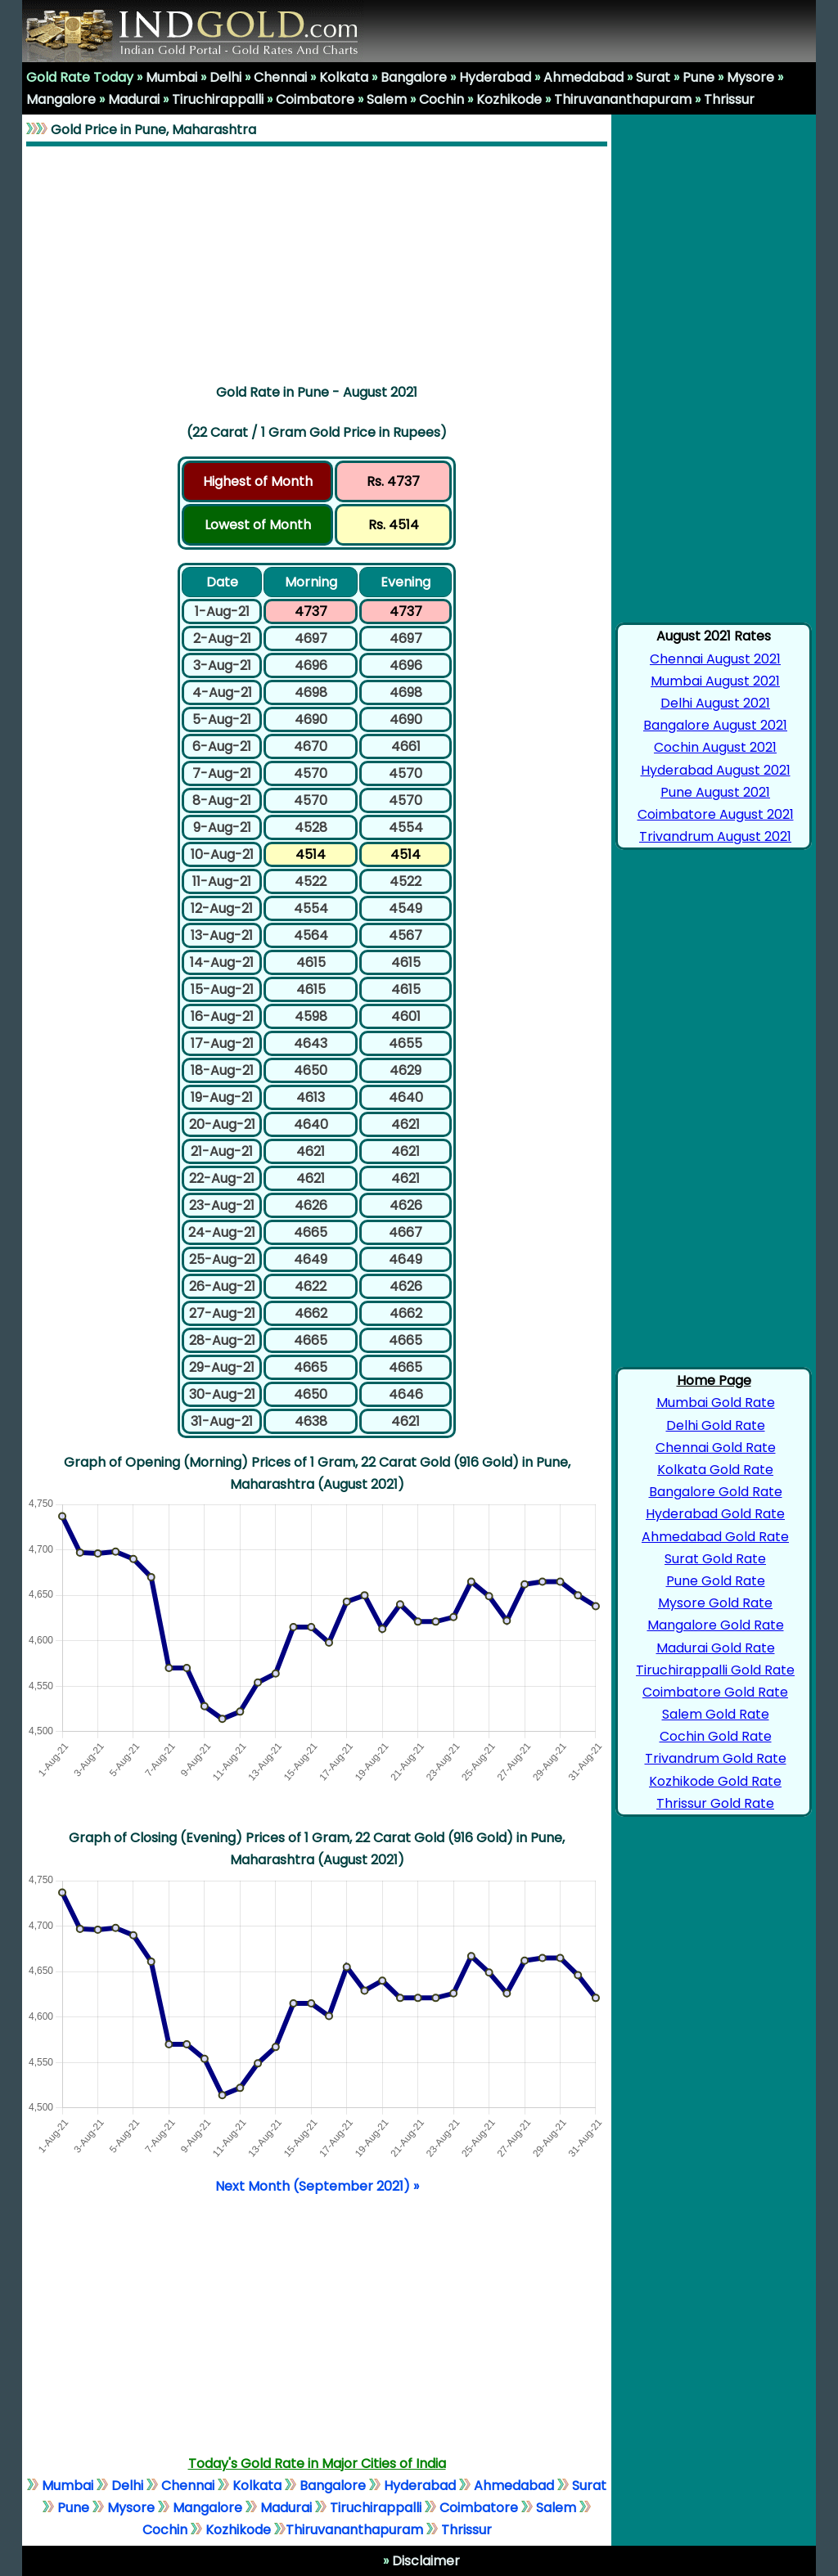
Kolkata (343, 77)
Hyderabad (495, 77)
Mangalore (61, 99)
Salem (387, 99)
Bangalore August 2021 (715, 725)
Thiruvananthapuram (623, 99)
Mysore (750, 77)
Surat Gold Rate (715, 1558)
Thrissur (729, 99)
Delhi (225, 77)
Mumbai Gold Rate (715, 1402)
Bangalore (414, 77)
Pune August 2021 (715, 792)
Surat (653, 77)
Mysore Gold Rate (715, 1603)
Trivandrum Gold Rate (715, 1758)
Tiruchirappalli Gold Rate (715, 1670)
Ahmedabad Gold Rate (715, 1536)
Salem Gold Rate (715, 1714)
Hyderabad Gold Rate (715, 1513)
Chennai (280, 77)
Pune (698, 77)
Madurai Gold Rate (715, 1648)
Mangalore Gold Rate (715, 1625)
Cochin (441, 99)
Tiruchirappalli (218, 99)
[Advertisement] (317, 262)
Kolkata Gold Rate (715, 1469)
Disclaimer (424, 2560)
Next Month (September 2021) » (317, 2186)
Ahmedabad (583, 77)
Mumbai (171, 77)
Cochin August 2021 (715, 747)
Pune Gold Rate (715, 1580)
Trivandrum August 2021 (715, 836)
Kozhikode (509, 99)
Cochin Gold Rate (716, 1736)
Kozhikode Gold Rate (715, 1781)
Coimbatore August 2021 (716, 814)
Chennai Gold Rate (716, 1447)
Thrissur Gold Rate (715, 1803)
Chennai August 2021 (715, 659)
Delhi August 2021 (715, 703)
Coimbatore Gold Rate (715, 1692)
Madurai (134, 99)
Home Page (714, 1380)
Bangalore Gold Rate (715, 1491)
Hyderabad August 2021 (716, 770)
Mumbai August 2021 (715, 681)
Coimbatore (315, 99)
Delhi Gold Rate (715, 1425)
